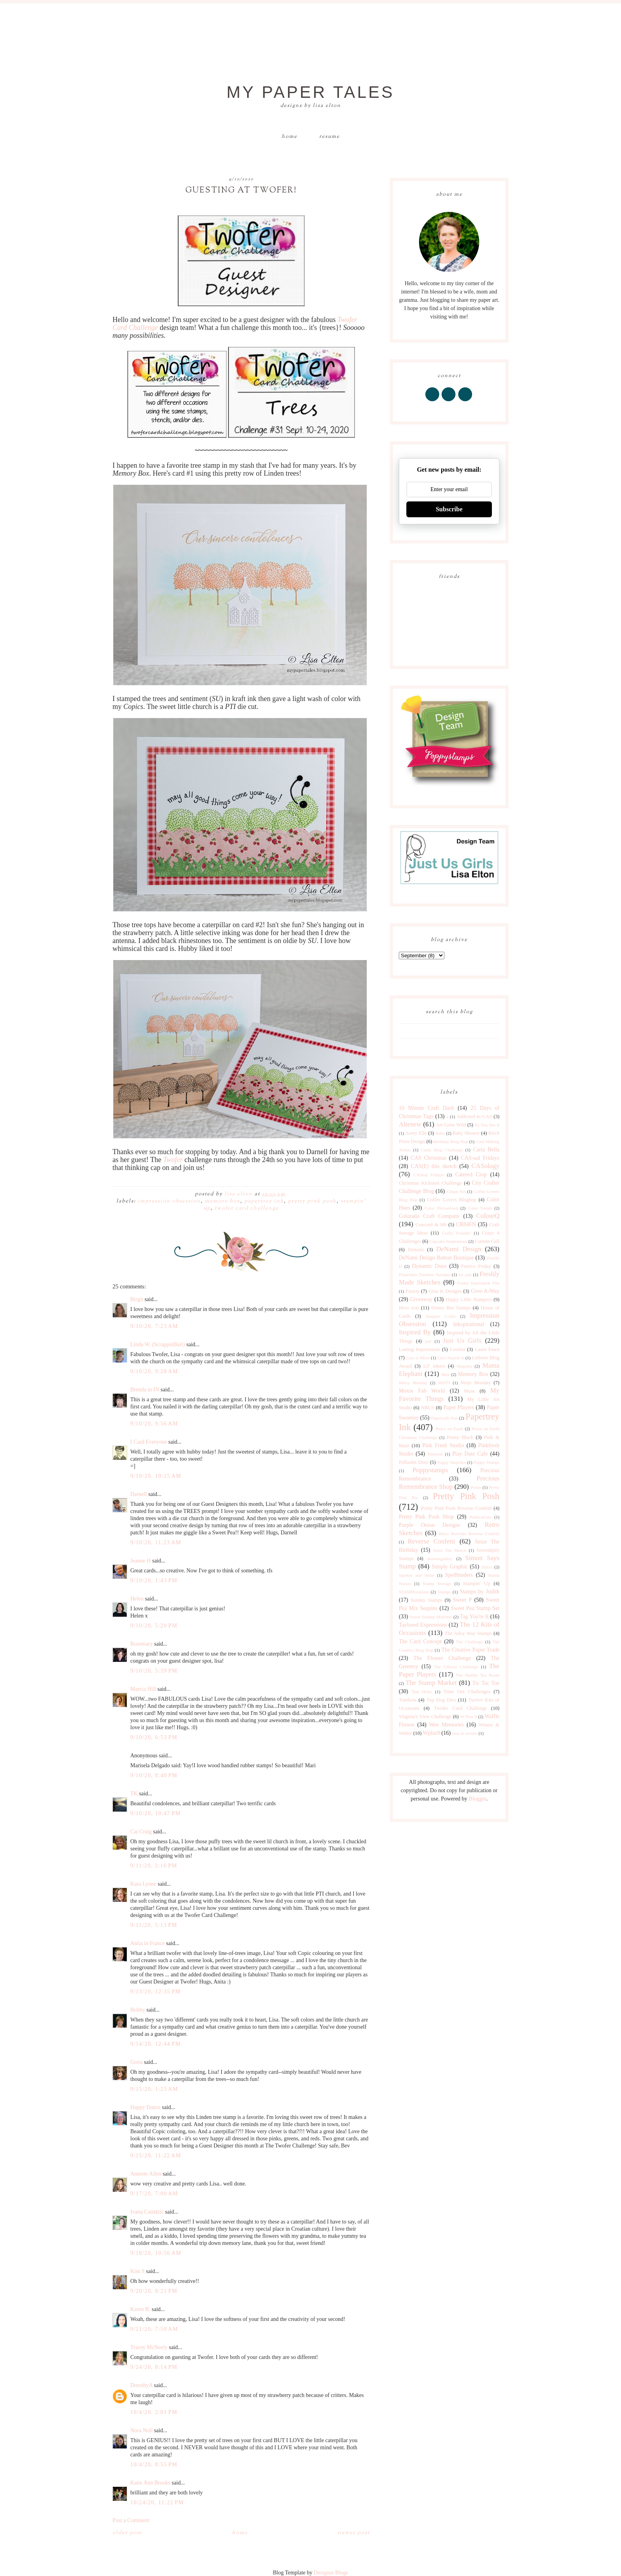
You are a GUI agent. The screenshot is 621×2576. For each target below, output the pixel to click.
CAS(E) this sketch (433, 1166)
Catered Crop (471, 1174)
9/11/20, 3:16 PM (153, 1866)
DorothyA (141, 2385)
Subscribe (449, 509)
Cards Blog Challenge (442, 1149)
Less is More (417, 1357)
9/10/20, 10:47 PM (155, 1813)
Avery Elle (416, 1133)
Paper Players (458, 1407)
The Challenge (469, 1641)
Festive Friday (476, 1266)
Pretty (476, 1487)
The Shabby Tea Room (477, 1675)
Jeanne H (140, 1561)
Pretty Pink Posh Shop (426, 1517)
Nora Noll (141, 2430)
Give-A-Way (485, 1291)
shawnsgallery (440, 1558)
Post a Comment (130, 2520)
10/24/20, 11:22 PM (157, 2503)
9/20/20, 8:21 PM (153, 2291)
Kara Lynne (143, 1884)
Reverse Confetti (431, 1541)
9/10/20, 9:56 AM (154, 1424)
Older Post (127, 2532)
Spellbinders (459, 1575)
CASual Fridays (428, 1174)
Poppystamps (430, 1470)
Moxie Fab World (422, 1391)
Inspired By (415, 1332)
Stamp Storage (437, 1583)
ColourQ (487, 1215)
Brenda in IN (144, 1390)
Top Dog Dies (441, 1700)
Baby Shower (466, 1133)
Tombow (408, 1700)
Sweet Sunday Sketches (431, 1616)
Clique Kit (456, 1191)
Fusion (412, 1291)
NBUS (427, 1407)
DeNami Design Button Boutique (436, 1258)
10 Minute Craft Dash (426, 1108)
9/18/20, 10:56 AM (155, 2253)
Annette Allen (145, 2174)
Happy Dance (145, 2107)
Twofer (173, 1160)
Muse (469, 1391)
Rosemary (141, 1644)
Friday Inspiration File (478, 1282)
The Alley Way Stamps (468, 1633)
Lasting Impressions (419, 1349)
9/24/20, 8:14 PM (153, 2367)
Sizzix (486, 1566)
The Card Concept (420, 1641)
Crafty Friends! (456, 1233)
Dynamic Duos (429, 1266)
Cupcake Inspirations (448, 1241)
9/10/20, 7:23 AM (154, 1326)
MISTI (444, 1382)
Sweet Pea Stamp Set (475, 1608)
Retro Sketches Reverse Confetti (469, 1533)
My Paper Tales (310, 92)
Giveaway (421, 1299)
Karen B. (140, 2309)
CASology (485, 1166)
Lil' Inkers (434, 1366)
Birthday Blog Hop (451, 1141)
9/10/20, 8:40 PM (153, 1775)
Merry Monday (413, 1382)
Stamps (444, 1591)
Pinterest (435, 1454)
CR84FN (466, 1224)
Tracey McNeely (149, 2347)
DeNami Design (458, 1249)
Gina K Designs (445, 1291)
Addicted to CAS (474, 1116)
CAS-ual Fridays (480, 1158)
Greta (136, 2062)
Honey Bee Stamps (451, 1308)
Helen (136, 1599)
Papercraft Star (444, 1418)
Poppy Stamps (486, 1462)
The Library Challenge (456, 1666)
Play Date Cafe (470, 1454)
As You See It (486, 1124)
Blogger (477, 1799)
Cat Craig (141, 1832)
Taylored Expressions (423, 1625)
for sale (465, 1274)
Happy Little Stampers (469, 1299)
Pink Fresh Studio (443, 1445)
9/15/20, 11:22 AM (155, 2156)
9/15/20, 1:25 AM (154, 2089)
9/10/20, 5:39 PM (153, 1671)
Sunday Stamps (426, 1600)
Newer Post (354, 2532)
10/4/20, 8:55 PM (153, 2464)
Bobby (137, 2010)
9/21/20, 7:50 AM (154, 2329)
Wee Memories (446, 1725)
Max (445, 1374)
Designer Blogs (331, 2573)
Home (289, 136)
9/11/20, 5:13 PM (153, 1925)
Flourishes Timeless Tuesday (424, 1274)
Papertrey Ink (264, 1201)
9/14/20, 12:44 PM (155, 2044)
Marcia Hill (143, 1689)
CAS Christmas (428, 1158)
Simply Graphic (450, 1567)
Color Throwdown (441, 1208)
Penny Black (460, 1437)
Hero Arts (409, 1308)
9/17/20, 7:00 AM (154, 2194)
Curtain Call (487, 1241)
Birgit (136, 1299)
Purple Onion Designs (429, 1525)
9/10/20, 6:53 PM (153, 1737)
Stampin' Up (476, 1583)
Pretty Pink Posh (312, 1201)
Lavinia (457, 1349)
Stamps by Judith (479, 1592)
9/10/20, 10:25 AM (155, 1476)
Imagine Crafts (441, 1316)
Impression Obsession (169, 1201)
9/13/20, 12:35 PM (155, 1992)
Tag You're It (474, 1617)
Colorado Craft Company (429, 1216)
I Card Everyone (148, 1442)
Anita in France (147, 1943)
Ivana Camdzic (147, 2212)
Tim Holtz (421, 1691)
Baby (440, 1133)
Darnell (138, 1494)
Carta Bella (486, 1150)
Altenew (410, 1124)
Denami (416, 1249)
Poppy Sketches (451, 1462)
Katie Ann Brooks (150, 2483)
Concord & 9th (430, 1224)
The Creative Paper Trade (470, 1650)
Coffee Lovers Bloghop (451, 1199)
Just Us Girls (462, 1340)
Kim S (137, 2271)
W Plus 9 (468, 1716)
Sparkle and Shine (416, 1575)
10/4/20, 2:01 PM (153, 2412)
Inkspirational (468, 1324)
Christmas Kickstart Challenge (430, 1183)
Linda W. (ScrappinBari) (157, 1344)
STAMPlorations (414, 1591)
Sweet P (462, 1600)
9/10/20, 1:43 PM (153, 1580)
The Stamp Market (431, 1682)
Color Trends (480, 1208)
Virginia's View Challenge (425, 1716)
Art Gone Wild (451, 1125)
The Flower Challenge (442, 1658)
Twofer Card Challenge (247, 1208)
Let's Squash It (450, 1357)
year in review (464, 1733)
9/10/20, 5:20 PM (153, 1626)
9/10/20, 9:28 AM (154, 1371)
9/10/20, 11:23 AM (155, 1542)
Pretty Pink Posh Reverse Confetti (456, 1508)
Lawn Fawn (487, 1349)
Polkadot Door (414, 1462)
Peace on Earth (449, 1428)
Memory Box (222, 1201)
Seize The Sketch (449, 1550)
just (428, 1341)
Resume (329, 136)
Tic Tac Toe (485, 1683)
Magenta (464, 1366)
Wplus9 (431, 1733)
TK (134, 1794)
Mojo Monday (476, 1382)
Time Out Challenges (467, 1691)
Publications (480, 1517)
